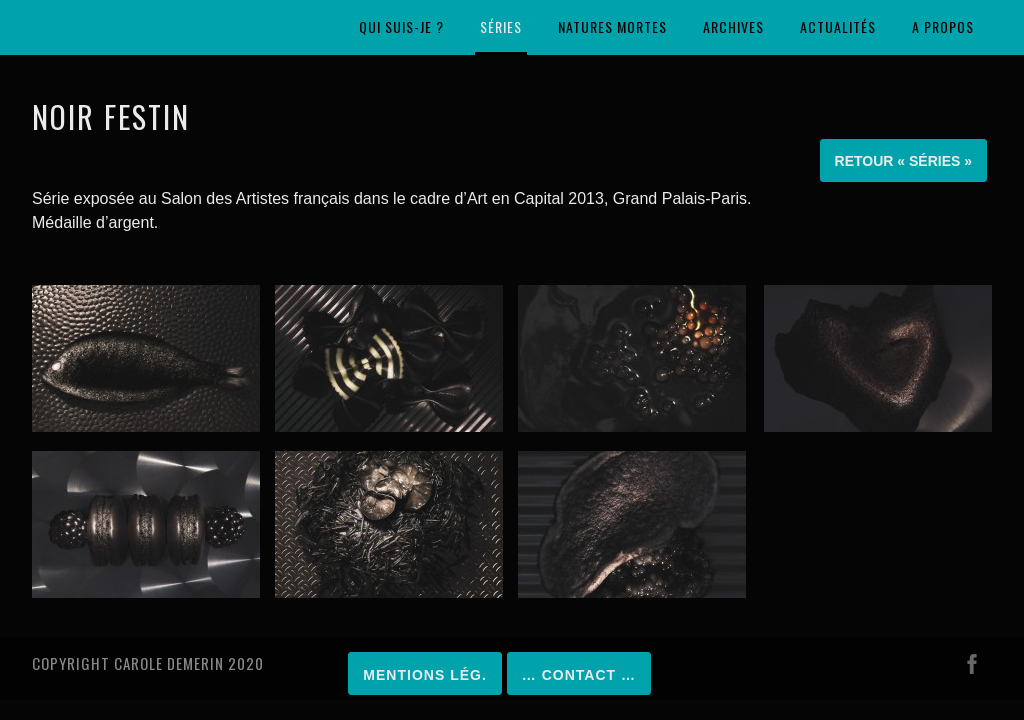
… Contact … (579, 675)
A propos (943, 26)
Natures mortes (612, 26)
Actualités (838, 26)
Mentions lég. (424, 675)
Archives (733, 26)
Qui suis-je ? (401, 26)
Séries (501, 26)
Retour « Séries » (903, 161)
